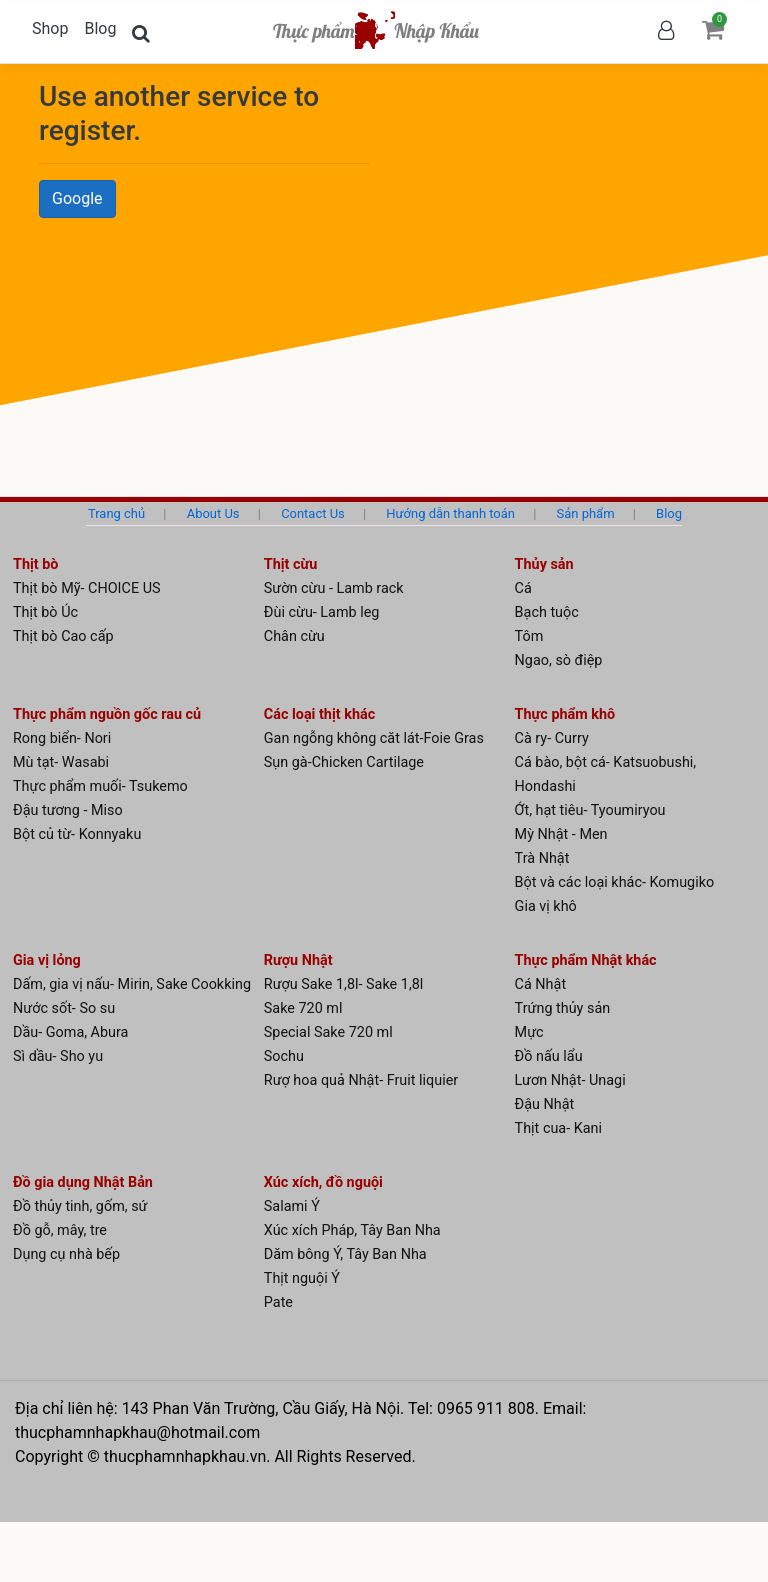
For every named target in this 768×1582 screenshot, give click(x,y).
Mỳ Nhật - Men (561, 834)
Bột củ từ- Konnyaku (77, 834)
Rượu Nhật (298, 960)
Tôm (529, 636)
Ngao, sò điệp (559, 660)
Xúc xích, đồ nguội (323, 1182)
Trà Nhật (542, 858)
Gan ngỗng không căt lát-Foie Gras (374, 738)
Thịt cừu (291, 564)
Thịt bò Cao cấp (63, 636)
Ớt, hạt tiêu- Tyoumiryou (590, 810)
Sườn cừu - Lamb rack (334, 588)
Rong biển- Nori (62, 738)
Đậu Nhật (545, 1104)
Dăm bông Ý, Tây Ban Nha (345, 1254)
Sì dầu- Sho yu (58, 1056)
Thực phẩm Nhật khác (586, 960)
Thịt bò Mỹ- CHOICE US (87, 588)
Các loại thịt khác (319, 714)
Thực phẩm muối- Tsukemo (100, 786)
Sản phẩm (586, 513)
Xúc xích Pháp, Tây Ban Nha (352, 1230)
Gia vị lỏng (47, 960)
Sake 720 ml (303, 1008)
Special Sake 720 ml (328, 1032)
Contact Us (313, 513)
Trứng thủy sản (563, 1008)
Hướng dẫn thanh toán (450, 513)
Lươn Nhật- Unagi (570, 1080)
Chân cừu (294, 636)
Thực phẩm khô (565, 714)
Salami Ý (292, 1206)
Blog (100, 28)
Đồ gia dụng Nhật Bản (83, 1182)
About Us (213, 513)
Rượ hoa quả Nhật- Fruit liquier (361, 1080)
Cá (523, 588)
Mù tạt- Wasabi (61, 762)
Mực (529, 1032)
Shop (50, 28)
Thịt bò (35, 564)
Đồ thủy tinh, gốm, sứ (80, 1206)
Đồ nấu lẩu (549, 1056)
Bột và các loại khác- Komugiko (615, 882)
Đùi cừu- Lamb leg (322, 612)
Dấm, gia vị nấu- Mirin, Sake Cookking (132, 984)
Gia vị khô (546, 906)
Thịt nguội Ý (302, 1278)
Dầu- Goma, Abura (70, 1032)
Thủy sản (544, 564)
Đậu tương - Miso (68, 810)
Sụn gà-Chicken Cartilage (344, 762)
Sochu (284, 1056)
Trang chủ (116, 513)
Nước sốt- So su (64, 1008)
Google (77, 198)
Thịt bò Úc (45, 612)
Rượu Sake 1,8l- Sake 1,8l (344, 984)
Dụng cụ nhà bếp (66, 1254)
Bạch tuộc (547, 612)
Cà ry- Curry (552, 738)
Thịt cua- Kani (558, 1128)
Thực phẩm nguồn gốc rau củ (107, 714)
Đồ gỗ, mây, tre (60, 1230)
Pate (278, 1302)
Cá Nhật (541, 984)
